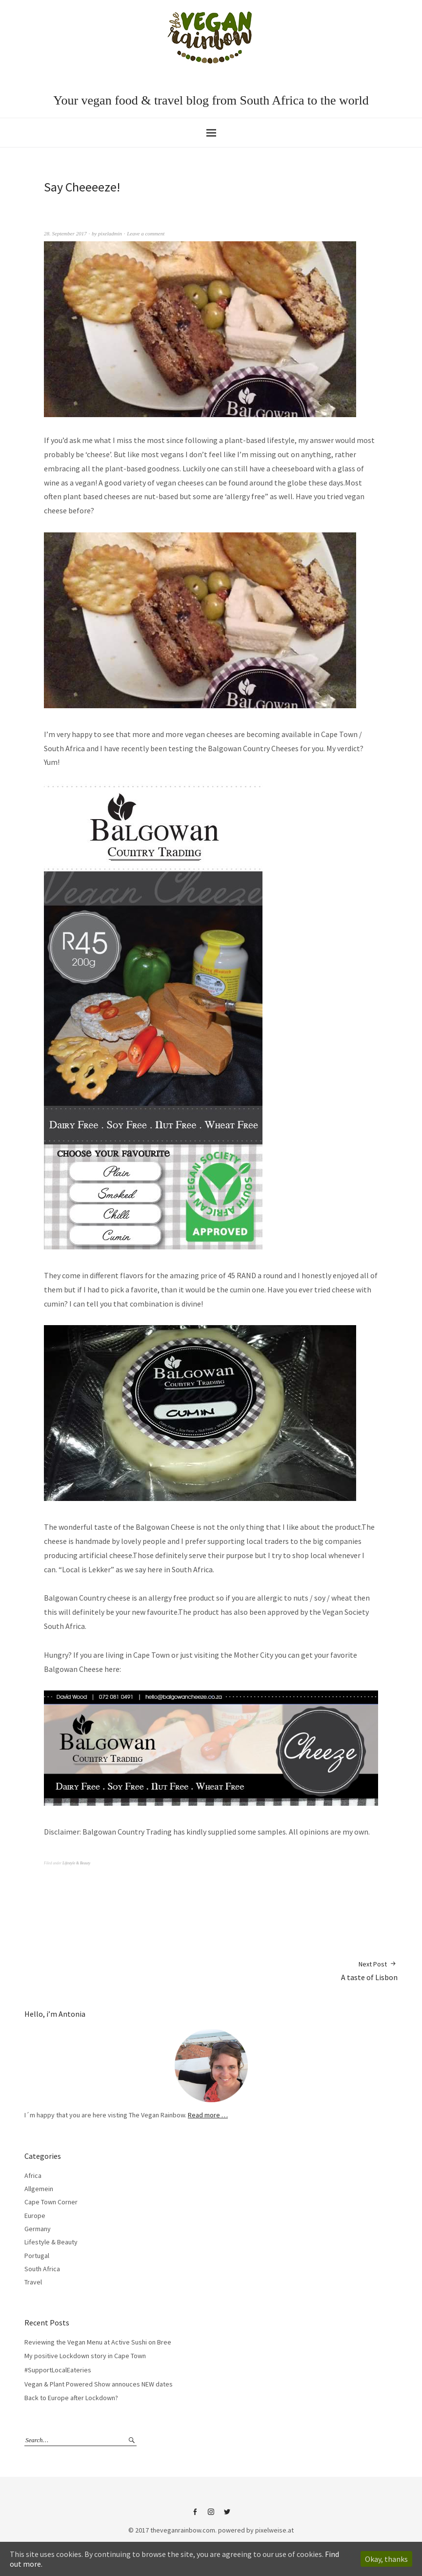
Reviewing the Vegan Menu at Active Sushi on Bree (97, 2342)
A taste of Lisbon (369, 1970)
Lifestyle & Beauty (76, 1863)
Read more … (208, 2115)
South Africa (42, 2268)
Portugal (36, 2255)
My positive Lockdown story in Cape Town (85, 2355)
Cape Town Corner (51, 2201)
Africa (32, 2175)
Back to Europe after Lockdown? (71, 2397)
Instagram (211, 2515)
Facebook (195, 2515)
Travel (33, 2282)
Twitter (227, 2515)
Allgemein (38, 2188)
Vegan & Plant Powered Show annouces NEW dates (98, 2384)
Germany (37, 2228)
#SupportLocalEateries (57, 2369)
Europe (34, 2215)
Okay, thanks (386, 2559)
